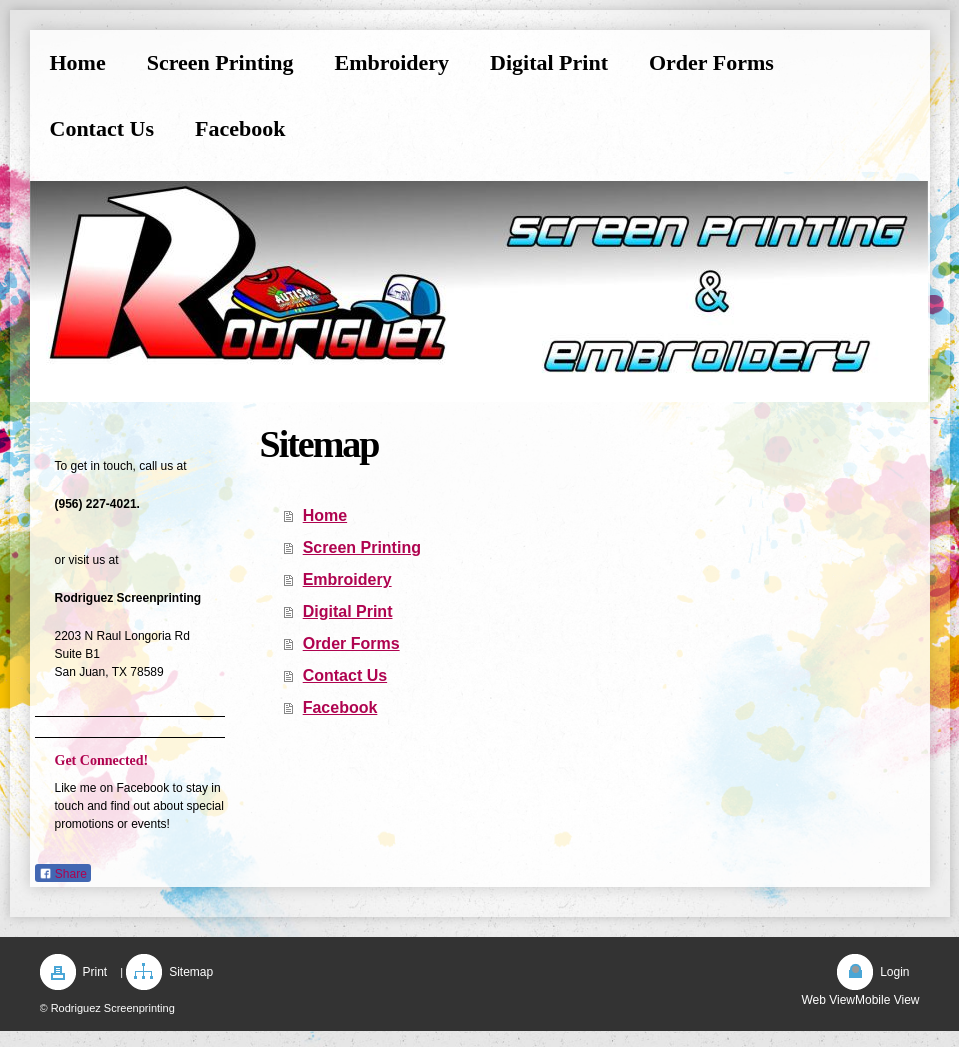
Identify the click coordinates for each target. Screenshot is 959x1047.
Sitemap (191, 972)
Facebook (340, 707)
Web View (828, 1000)
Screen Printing (362, 547)
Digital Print (348, 611)
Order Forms (351, 643)
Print (95, 972)
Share (63, 874)
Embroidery (347, 579)
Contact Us (345, 675)
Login (894, 972)
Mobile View (887, 1000)
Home (325, 515)
